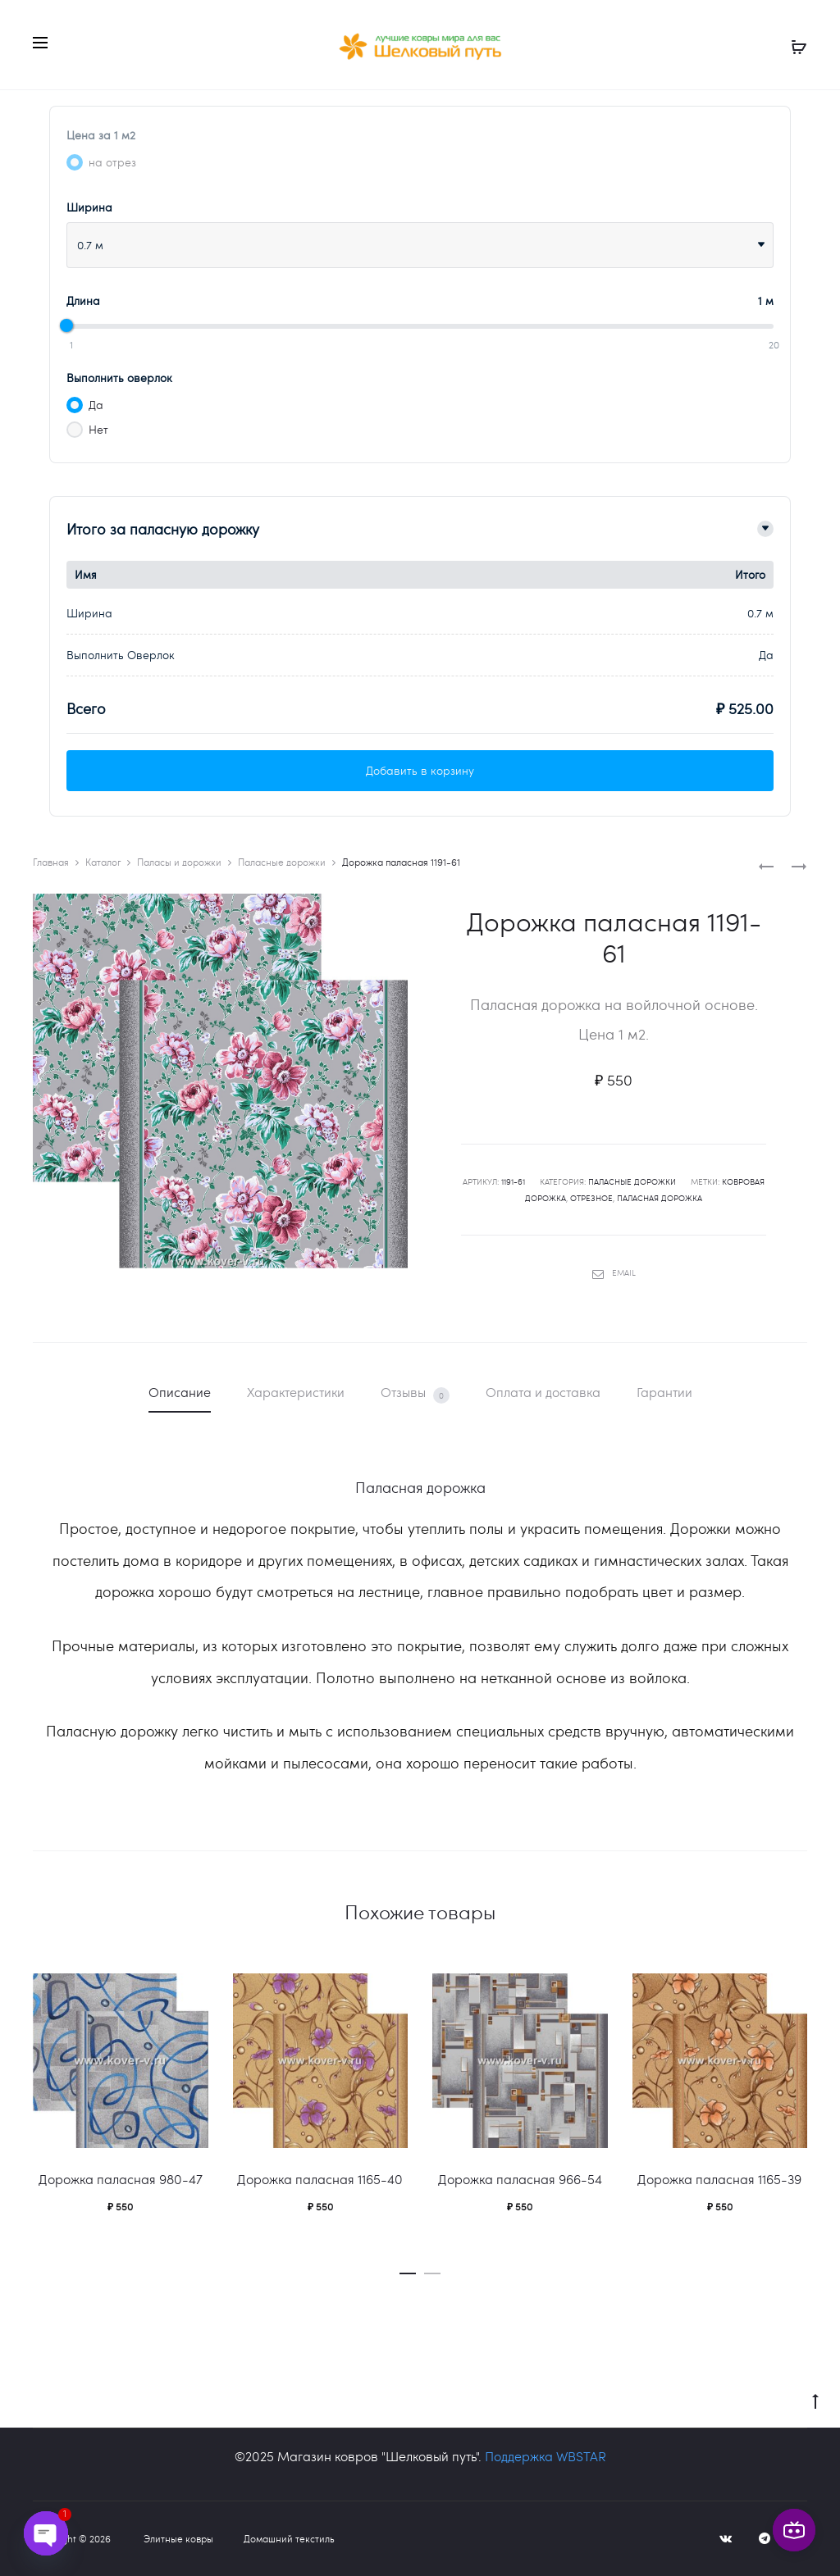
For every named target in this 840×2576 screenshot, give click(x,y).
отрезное (591, 1198)
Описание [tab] (179, 1391)
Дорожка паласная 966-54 (520, 2178)
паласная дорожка (659, 1198)
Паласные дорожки (282, 861)
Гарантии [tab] (664, 1391)
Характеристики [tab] (296, 1391)
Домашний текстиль (289, 2538)
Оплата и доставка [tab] (543, 1391)
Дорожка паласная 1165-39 (719, 2178)
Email (614, 1272)
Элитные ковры (178, 2538)
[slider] (66, 325)
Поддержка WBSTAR (545, 2455)
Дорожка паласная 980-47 (121, 2178)
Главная (51, 861)
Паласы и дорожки (179, 861)
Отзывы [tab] (415, 1393)
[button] (407, 2269)
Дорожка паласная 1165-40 (320, 2178)
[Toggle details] (765, 529)
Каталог (103, 861)
